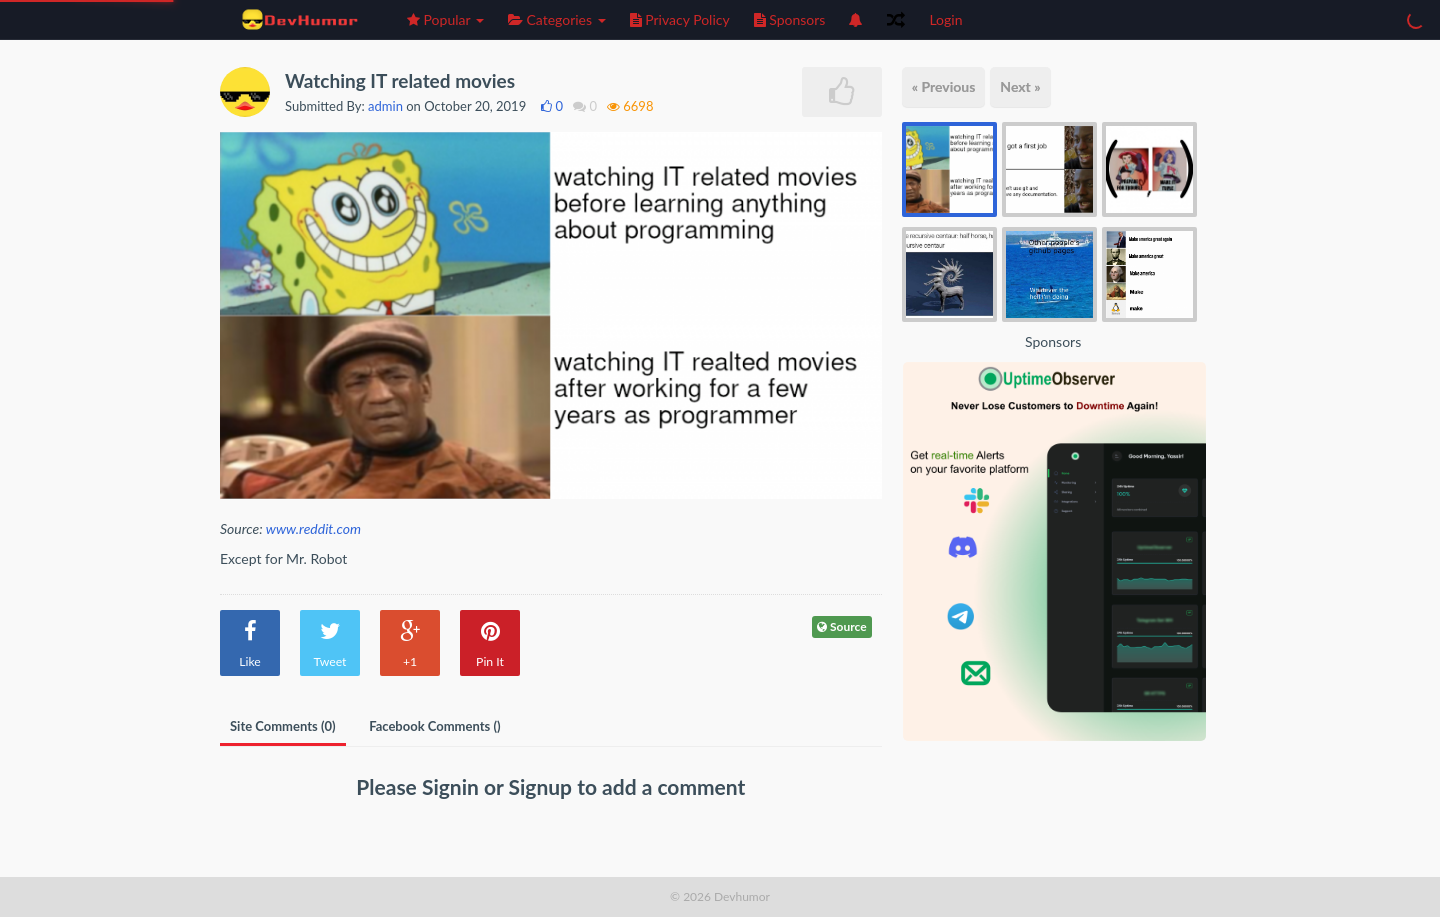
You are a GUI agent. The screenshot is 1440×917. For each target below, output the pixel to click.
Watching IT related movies (400, 80)
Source (842, 626)
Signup (543, 786)
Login (945, 19)
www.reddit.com (313, 528)
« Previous (944, 86)
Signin (453, 786)
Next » (1020, 86)
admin (385, 106)
